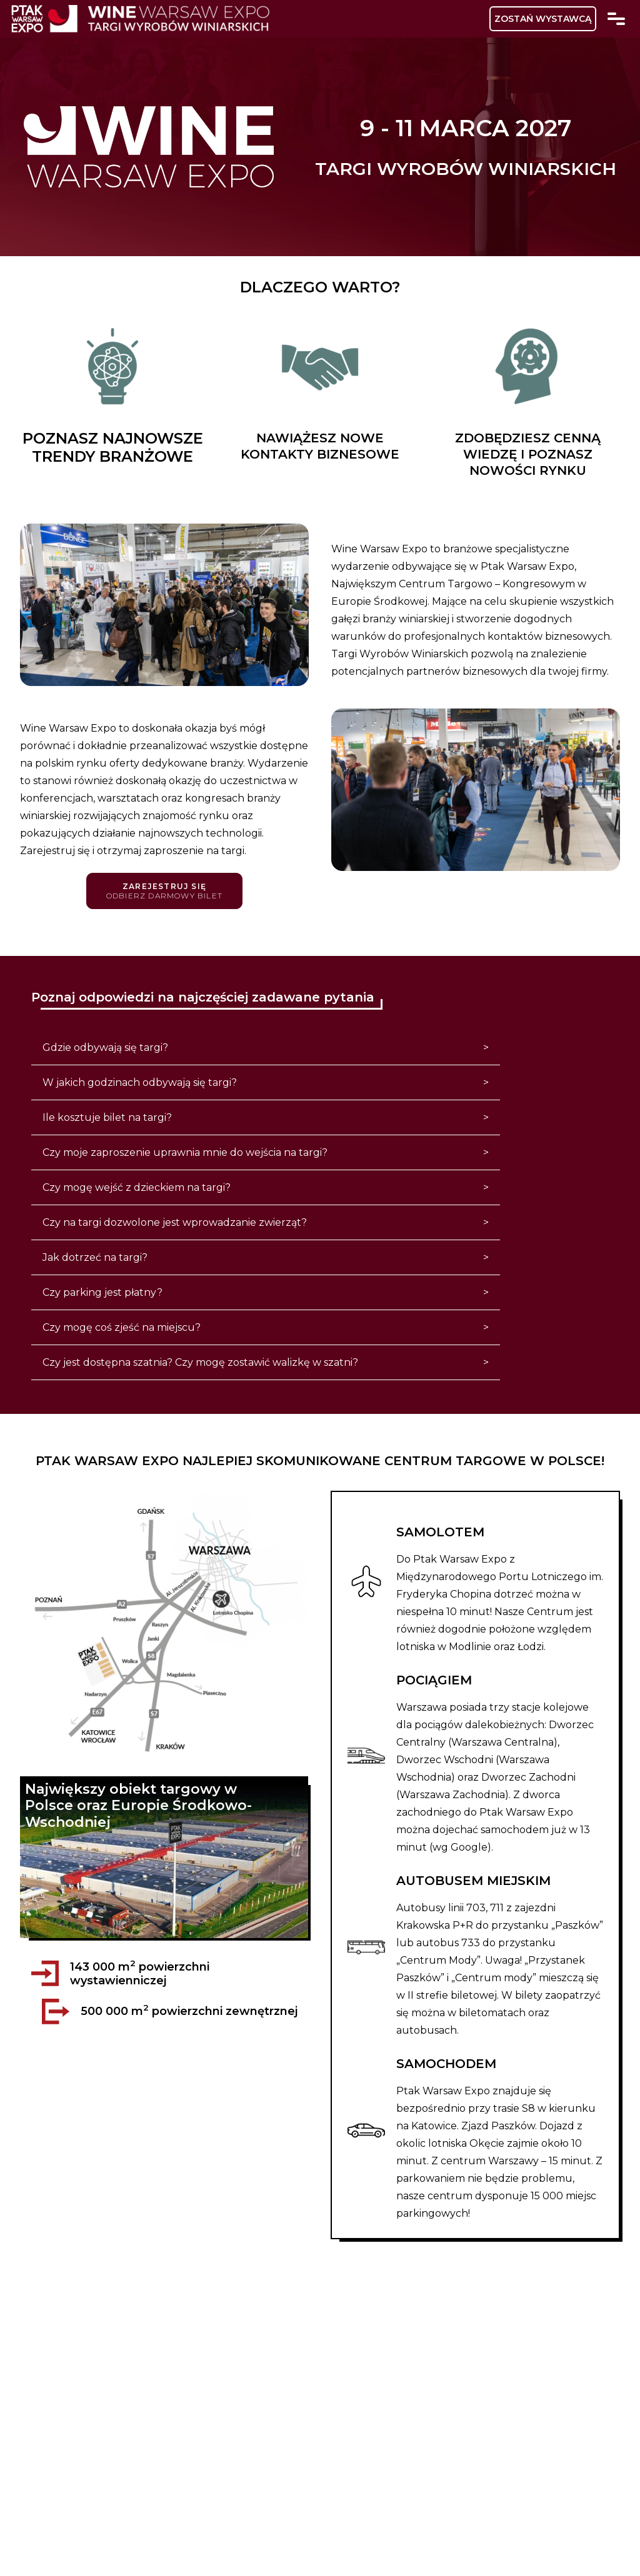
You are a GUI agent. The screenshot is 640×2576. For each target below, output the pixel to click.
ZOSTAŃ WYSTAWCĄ (542, 18)
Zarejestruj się (164, 891)
